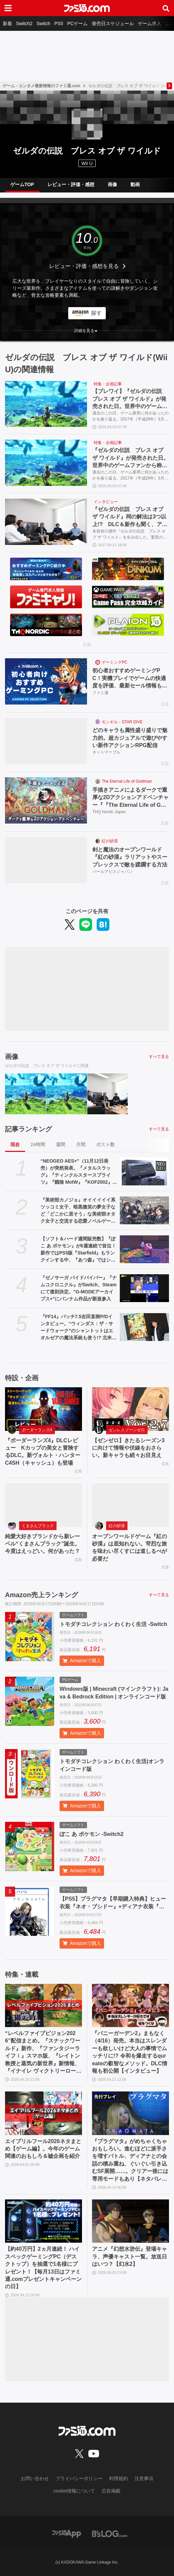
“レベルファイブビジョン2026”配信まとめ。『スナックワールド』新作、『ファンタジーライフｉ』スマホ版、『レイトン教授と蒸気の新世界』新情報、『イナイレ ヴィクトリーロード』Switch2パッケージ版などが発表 (42, 2052)
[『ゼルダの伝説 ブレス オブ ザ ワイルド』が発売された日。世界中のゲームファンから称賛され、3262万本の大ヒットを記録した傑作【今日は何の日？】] (46, 463)
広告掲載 (111, 2491)
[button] (87, 331)
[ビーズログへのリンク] (109, 2533)
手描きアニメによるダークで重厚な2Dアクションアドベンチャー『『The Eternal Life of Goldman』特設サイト (130, 798)
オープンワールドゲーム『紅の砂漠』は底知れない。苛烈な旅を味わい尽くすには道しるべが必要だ (129, 1547)
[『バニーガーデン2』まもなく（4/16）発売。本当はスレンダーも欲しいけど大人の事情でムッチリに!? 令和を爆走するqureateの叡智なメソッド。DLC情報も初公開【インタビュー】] (130, 2005)
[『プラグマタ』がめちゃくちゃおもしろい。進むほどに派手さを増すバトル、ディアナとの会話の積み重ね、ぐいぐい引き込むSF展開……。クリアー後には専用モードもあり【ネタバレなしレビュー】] (130, 2113)
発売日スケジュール (113, 23)
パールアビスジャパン (112, 871)
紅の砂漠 (110, 841)
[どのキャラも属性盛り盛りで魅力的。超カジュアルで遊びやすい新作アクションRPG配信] (46, 741)
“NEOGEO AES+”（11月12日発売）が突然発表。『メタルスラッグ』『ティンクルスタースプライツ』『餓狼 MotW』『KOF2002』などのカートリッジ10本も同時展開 (78, 1172)
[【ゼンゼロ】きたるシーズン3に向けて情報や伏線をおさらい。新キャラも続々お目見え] (130, 1409)
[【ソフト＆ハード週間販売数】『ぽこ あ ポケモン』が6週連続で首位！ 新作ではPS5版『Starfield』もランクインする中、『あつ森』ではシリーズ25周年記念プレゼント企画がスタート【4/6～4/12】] (144, 1249)
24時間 (37, 1144)
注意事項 (144, 2478)
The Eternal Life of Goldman (127, 781)
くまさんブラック (38, 1525)
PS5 (58, 23)
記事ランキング (28, 1129)
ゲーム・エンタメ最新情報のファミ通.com (41, 85)
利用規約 (118, 2478)
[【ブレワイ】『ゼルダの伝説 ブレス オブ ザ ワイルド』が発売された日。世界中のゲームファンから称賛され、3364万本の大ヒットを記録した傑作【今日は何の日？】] (46, 404)
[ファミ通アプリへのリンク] (66, 2533)
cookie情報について (74, 2491)
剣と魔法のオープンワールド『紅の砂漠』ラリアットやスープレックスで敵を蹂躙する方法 (129, 857)
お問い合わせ (35, 2478)
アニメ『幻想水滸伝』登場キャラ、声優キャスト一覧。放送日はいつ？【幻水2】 (129, 2256)
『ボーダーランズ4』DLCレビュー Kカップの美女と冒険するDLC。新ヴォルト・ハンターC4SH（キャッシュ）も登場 (42, 1452)
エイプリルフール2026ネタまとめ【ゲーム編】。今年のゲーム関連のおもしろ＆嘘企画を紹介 (43, 2148)
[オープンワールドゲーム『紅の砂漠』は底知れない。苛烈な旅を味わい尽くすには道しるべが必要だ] (130, 1504)
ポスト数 (105, 1144)
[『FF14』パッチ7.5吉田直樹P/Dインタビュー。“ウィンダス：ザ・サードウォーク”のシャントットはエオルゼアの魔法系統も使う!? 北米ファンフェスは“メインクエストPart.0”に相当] (144, 1327)
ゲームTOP (22, 184)
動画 (135, 184)
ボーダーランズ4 (37, 1429)
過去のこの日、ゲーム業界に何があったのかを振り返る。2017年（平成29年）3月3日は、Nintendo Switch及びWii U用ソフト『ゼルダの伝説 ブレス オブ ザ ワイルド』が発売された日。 (130, 416)
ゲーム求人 (149, 23)
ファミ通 (100, 692)
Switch (43, 23)
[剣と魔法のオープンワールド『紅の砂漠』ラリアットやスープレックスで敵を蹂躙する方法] (46, 860)
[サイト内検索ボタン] (166, 8)
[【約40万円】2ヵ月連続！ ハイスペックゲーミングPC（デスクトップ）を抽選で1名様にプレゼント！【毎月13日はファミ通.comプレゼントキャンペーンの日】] (43, 2221)
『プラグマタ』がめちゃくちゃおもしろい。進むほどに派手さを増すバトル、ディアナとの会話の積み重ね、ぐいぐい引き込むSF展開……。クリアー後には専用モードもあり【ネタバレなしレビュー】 (130, 2160)
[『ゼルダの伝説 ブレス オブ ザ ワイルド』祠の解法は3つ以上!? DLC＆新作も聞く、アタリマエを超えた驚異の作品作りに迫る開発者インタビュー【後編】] (46, 522)
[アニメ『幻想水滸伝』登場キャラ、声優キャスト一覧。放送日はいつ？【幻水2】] (130, 2221)
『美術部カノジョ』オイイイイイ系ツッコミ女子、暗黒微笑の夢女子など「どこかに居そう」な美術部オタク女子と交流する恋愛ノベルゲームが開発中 (77, 1211)
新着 (7, 23)
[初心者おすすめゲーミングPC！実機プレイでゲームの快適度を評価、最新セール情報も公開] (46, 681)
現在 (15, 1144)
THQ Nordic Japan (108, 811)
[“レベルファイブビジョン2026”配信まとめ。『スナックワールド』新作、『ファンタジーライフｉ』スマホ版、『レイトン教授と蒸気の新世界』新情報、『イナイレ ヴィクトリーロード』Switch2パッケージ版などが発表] (43, 2005)
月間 (80, 1144)
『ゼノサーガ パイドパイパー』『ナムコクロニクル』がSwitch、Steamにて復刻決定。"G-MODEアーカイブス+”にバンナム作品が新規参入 (78, 1288)
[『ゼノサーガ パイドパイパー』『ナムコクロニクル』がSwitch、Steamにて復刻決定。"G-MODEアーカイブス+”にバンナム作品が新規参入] (144, 1288)
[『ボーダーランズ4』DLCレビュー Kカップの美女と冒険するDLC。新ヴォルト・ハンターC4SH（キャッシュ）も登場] (43, 1409)
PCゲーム (77, 23)
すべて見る (159, 1056)
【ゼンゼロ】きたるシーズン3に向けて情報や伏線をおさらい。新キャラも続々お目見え (128, 1448)
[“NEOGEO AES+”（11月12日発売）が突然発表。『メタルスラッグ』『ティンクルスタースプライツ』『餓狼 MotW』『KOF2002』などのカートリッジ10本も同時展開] (144, 1171)
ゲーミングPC (114, 662)
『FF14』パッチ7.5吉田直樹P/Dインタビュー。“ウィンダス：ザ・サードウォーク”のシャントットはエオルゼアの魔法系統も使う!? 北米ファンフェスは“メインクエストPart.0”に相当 (78, 1327)
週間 (60, 1144)
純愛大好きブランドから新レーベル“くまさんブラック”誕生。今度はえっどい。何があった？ (42, 1543)
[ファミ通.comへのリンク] (87, 8)
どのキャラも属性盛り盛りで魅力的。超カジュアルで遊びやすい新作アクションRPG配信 (129, 737)
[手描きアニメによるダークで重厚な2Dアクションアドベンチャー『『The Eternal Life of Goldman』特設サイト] (46, 800)
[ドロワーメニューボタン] (8, 8)
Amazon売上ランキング (41, 1595)
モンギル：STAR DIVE (122, 722)
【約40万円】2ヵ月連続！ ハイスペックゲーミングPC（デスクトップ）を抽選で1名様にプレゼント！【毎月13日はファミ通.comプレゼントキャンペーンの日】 (43, 2267)
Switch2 (24, 23)
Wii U (86, 163)
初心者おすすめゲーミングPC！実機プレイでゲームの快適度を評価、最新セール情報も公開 (129, 678)
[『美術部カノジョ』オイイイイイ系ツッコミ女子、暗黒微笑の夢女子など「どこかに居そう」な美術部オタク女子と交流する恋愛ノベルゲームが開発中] (144, 1210)
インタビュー (106, 501)
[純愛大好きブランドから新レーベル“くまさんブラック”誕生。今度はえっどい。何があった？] (43, 1504)
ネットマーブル (106, 752)
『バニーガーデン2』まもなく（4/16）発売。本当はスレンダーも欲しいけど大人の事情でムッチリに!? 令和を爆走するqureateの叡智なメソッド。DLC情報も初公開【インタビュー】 (129, 2052)
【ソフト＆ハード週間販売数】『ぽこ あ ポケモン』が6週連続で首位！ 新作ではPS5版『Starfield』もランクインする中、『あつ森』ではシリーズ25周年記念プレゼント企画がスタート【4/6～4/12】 (78, 1250)
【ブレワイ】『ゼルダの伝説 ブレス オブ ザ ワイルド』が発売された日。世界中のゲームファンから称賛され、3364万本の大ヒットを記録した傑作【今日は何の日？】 (130, 399)
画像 (112, 184)
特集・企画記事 (108, 384)
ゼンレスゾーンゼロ (127, 1429)
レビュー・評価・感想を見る (84, 266)
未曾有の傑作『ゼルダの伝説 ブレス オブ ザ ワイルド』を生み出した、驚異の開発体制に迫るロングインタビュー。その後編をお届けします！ (130, 534)
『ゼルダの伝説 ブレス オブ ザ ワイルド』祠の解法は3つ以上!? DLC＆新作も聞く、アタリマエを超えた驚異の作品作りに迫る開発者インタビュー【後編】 (129, 517)
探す (96, 313)
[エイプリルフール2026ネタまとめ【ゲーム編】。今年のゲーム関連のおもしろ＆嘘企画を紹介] (43, 2113)
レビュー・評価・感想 (71, 184)
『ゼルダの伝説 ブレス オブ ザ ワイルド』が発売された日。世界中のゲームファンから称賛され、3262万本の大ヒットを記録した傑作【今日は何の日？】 (130, 458)
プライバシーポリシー (79, 2478)
